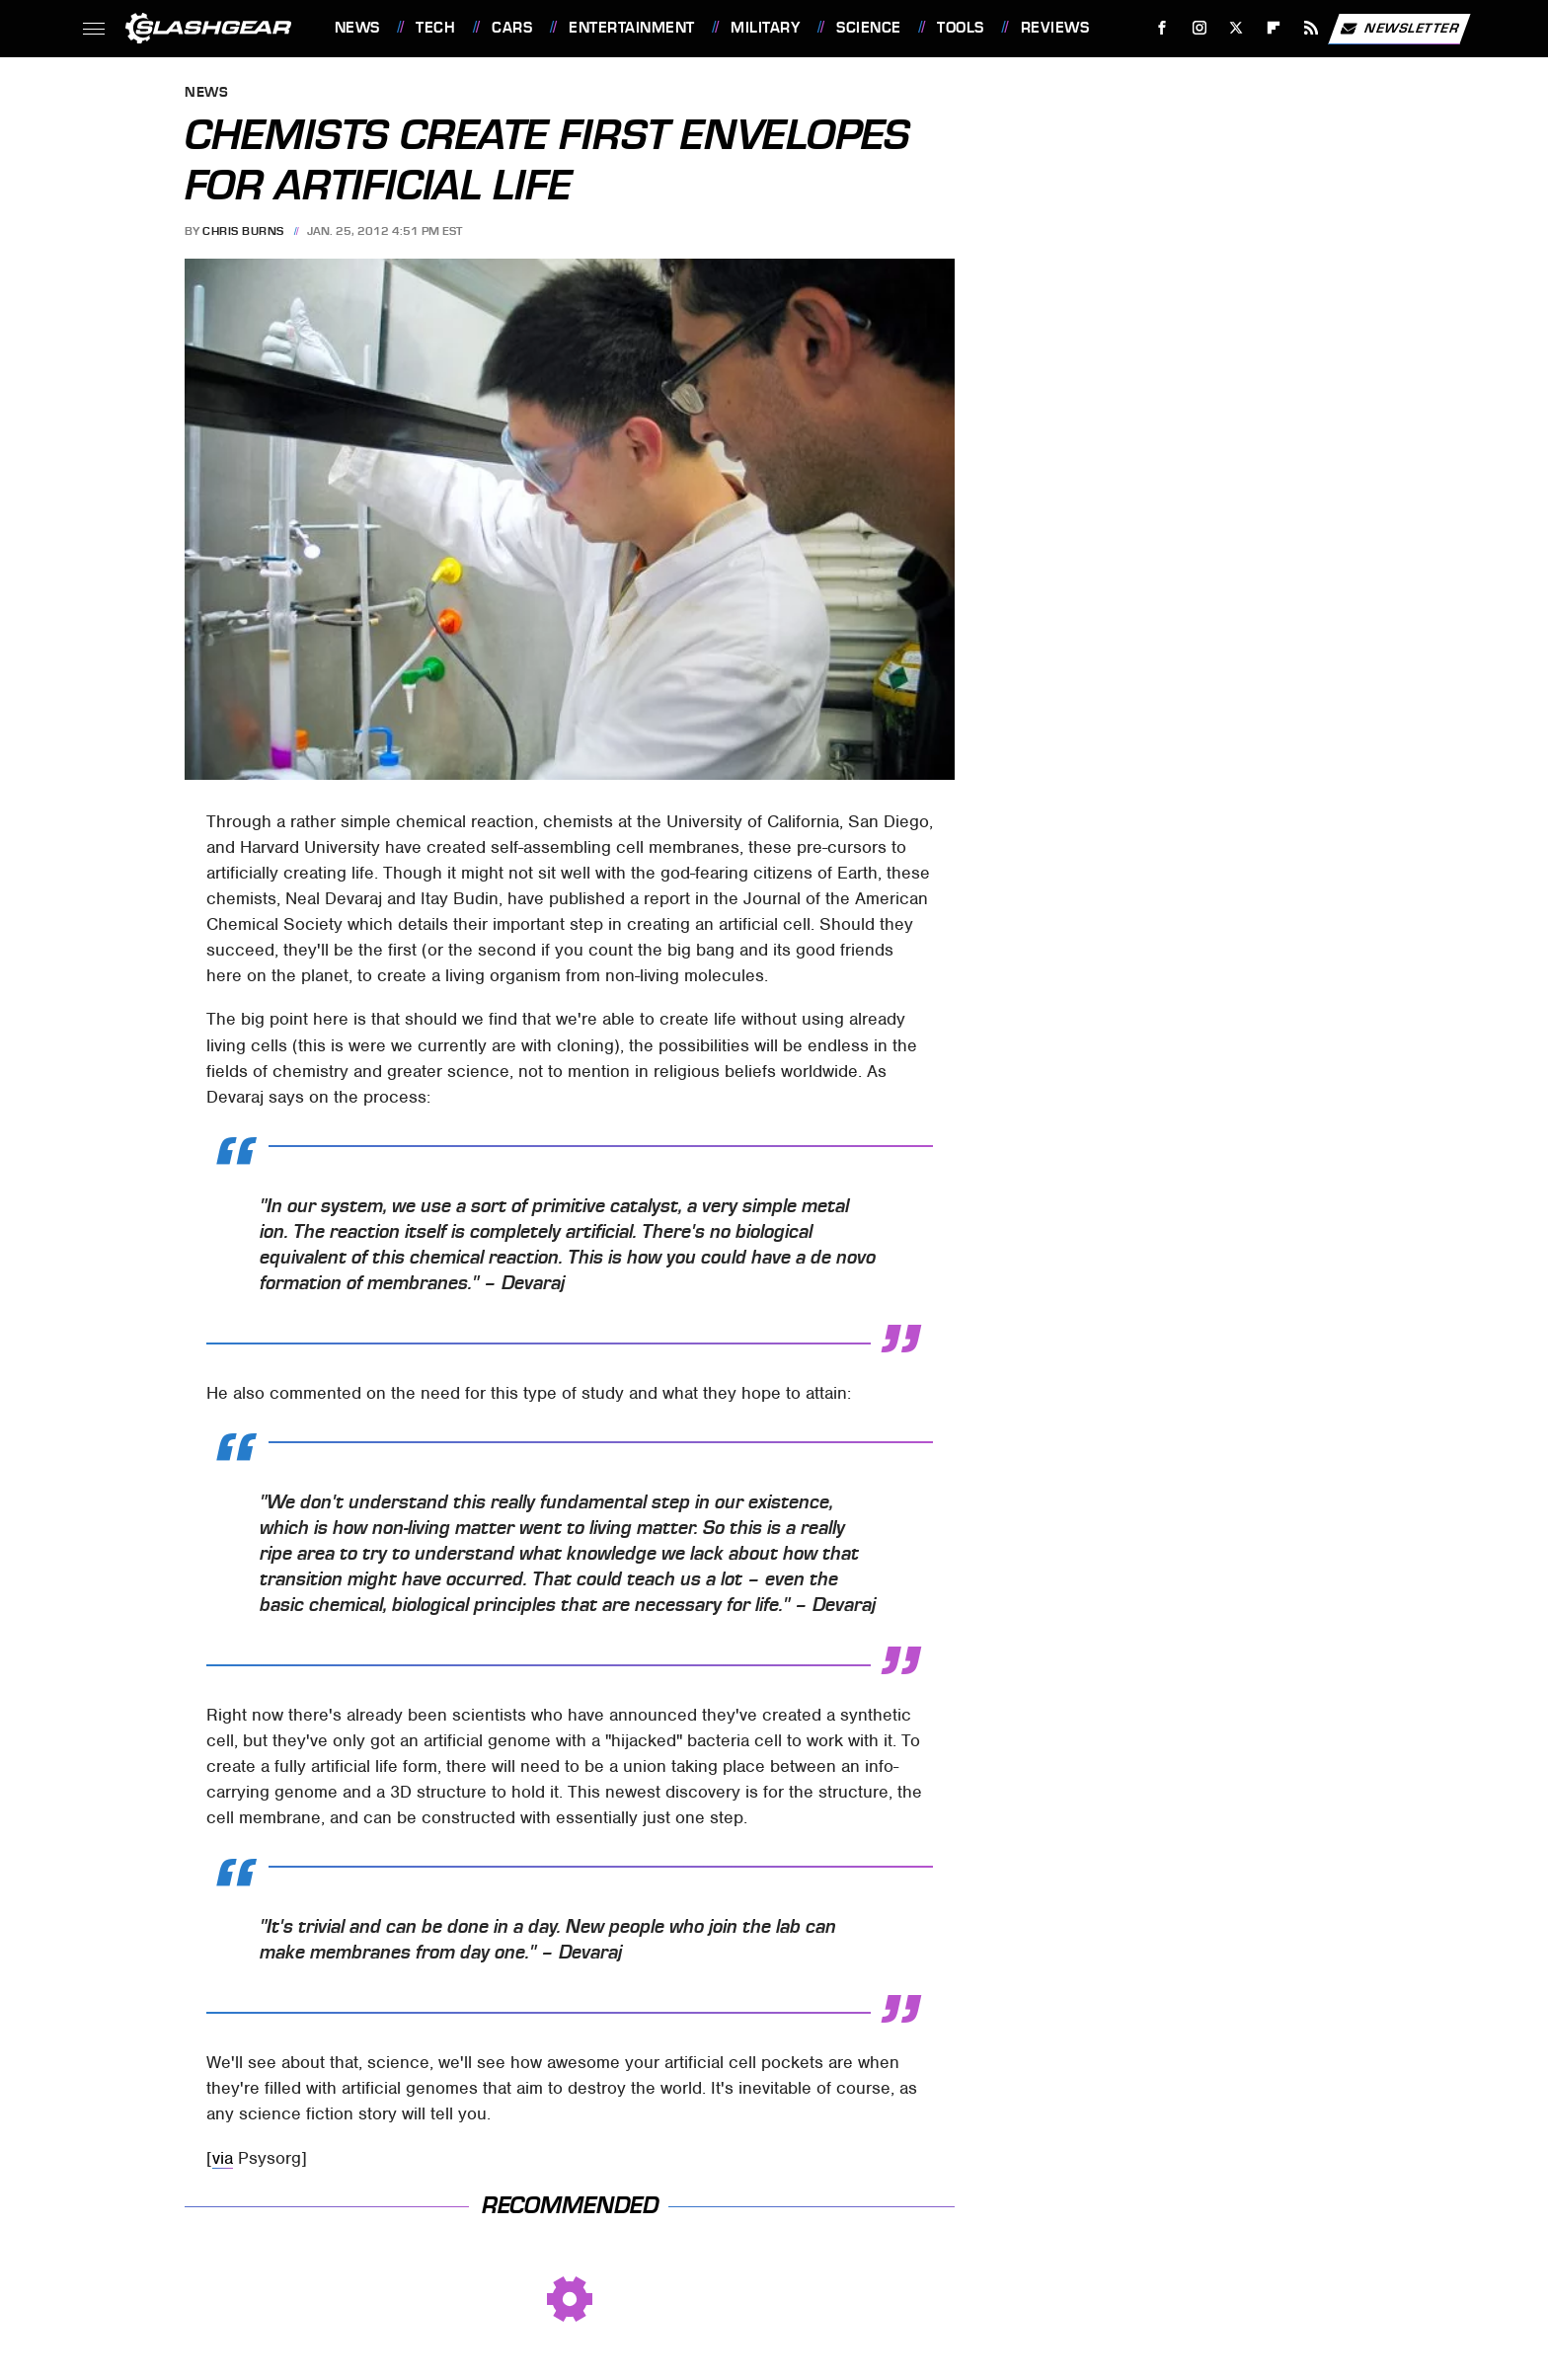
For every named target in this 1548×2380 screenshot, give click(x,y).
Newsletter (1399, 29)
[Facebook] (1161, 28)
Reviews (1055, 28)
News (357, 28)
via (222, 2158)
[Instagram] (1199, 28)
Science (868, 28)
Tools (960, 28)
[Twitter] (1236, 28)
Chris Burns (243, 231)
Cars (512, 28)
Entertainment (632, 28)
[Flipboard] (1274, 28)
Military (765, 28)
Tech (435, 28)
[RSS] (1310, 28)
